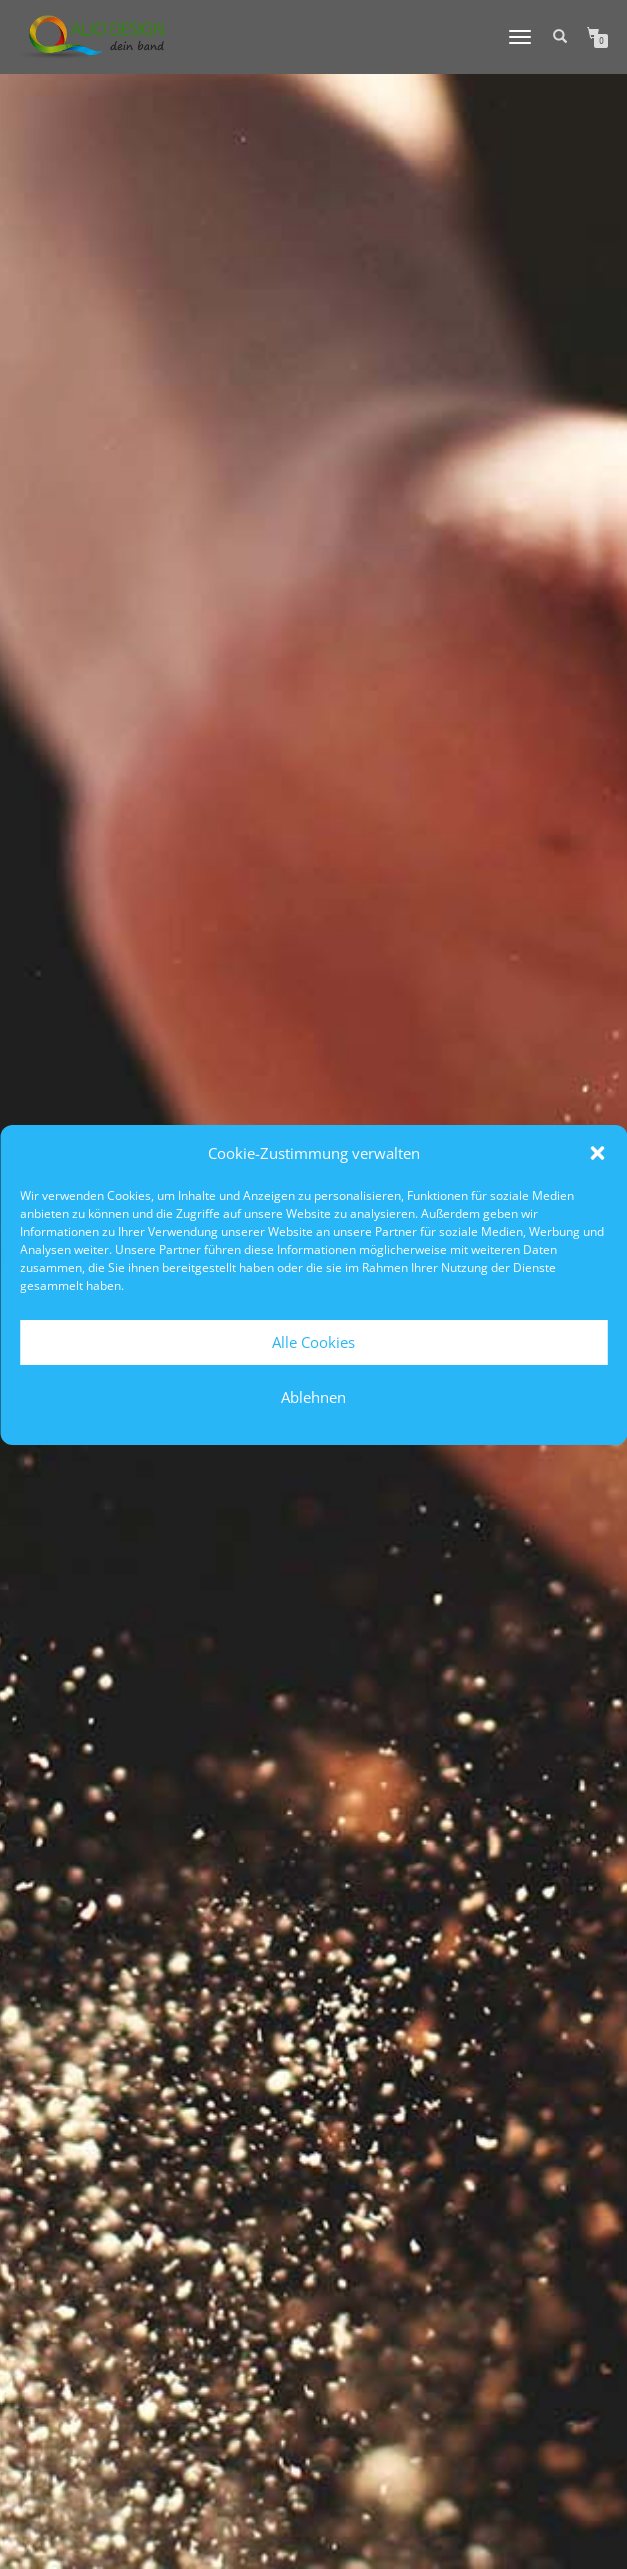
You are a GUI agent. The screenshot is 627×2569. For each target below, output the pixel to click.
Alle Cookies (313, 1342)
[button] (597, 1153)
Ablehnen (313, 1397)
